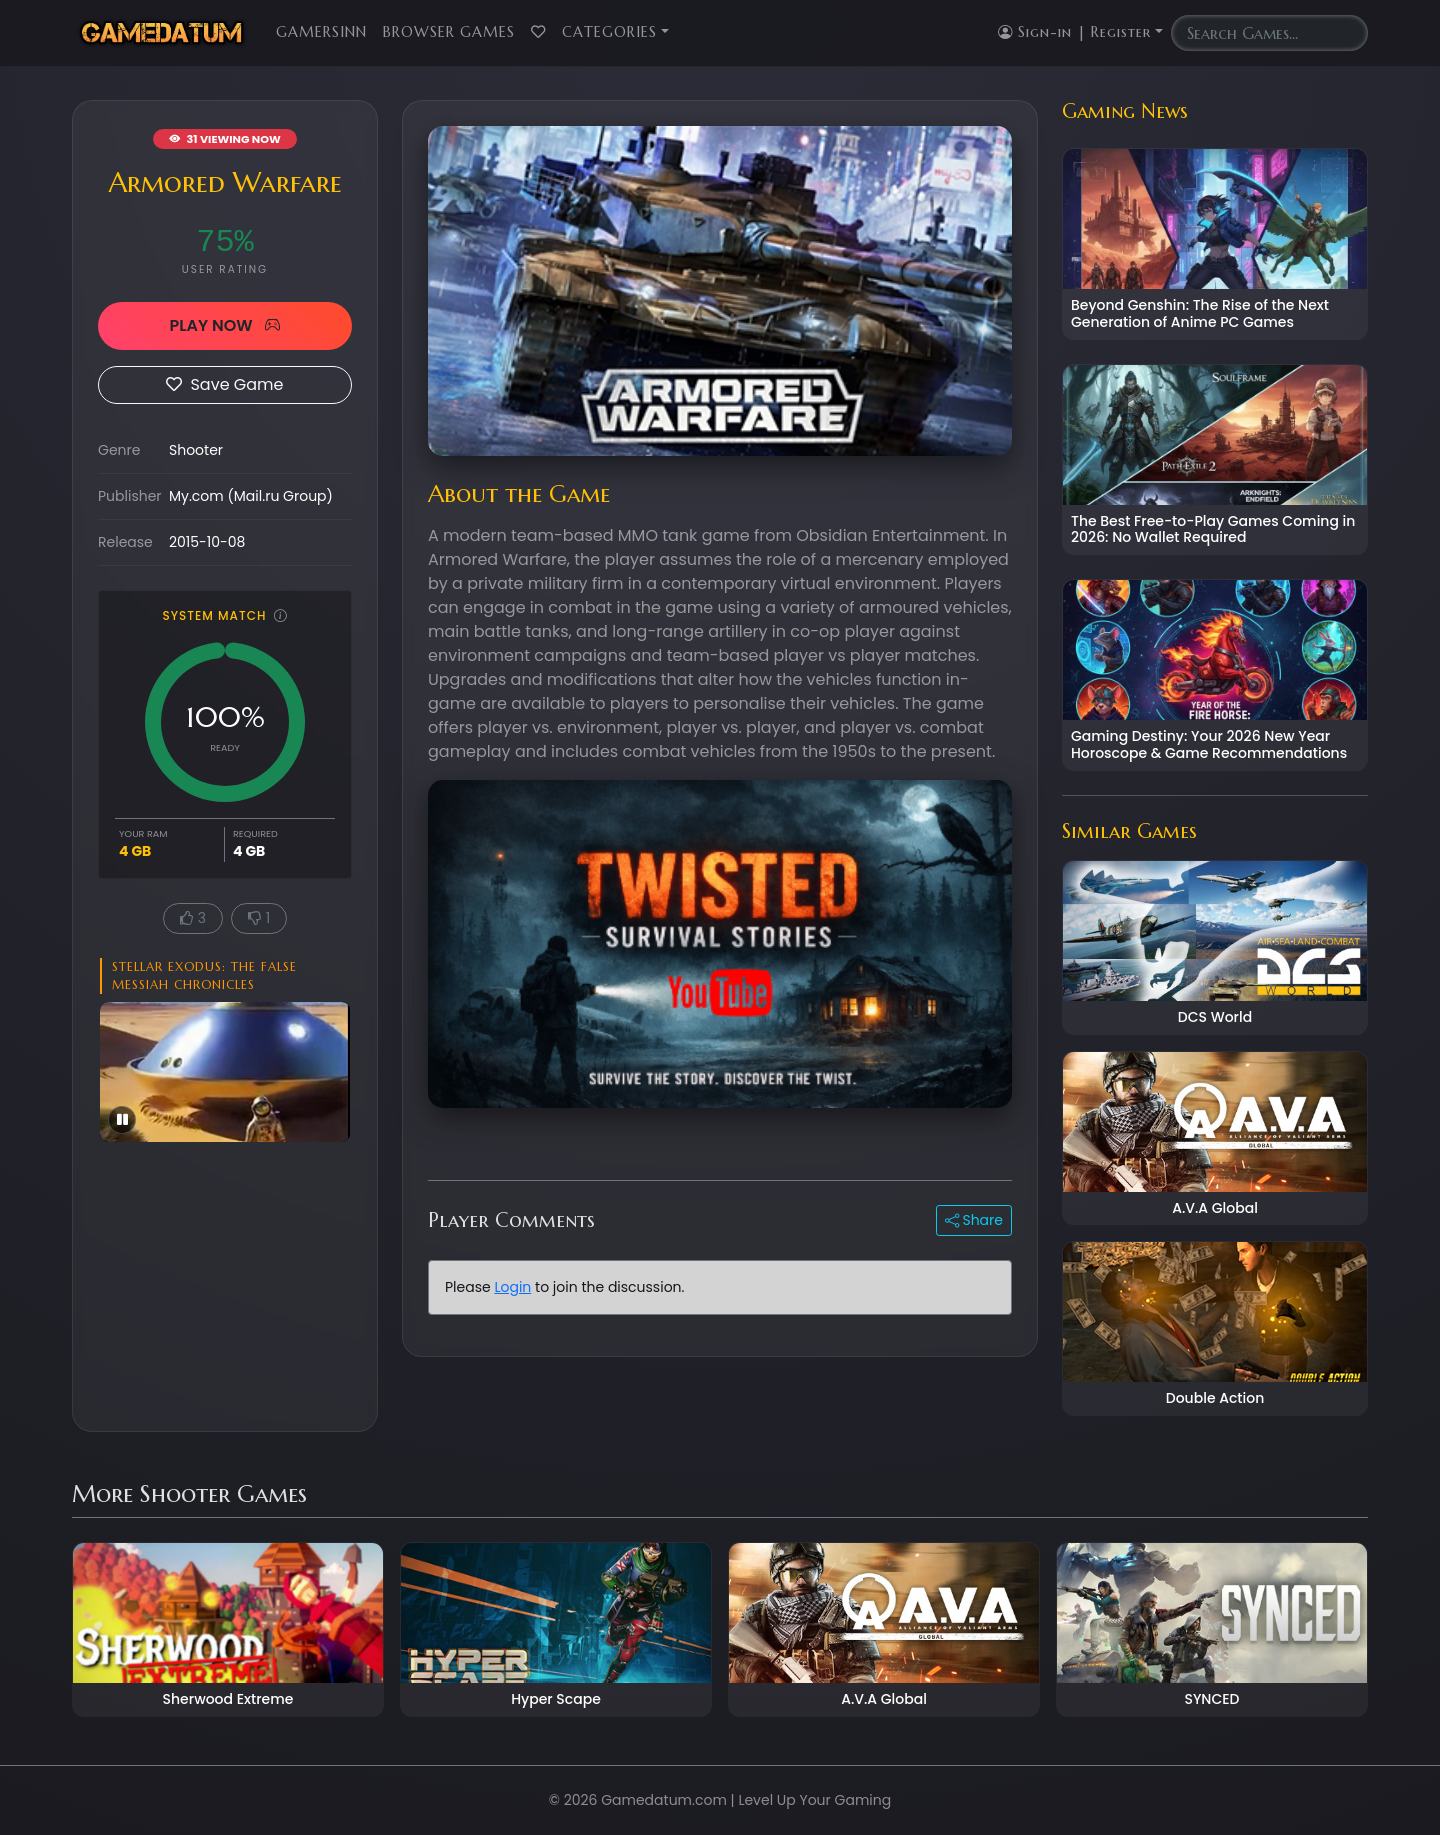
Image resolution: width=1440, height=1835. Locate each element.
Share (974, 1220)
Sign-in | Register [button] (1074, 32)
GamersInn (321, 32)
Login (512, 1287)
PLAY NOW (224, 325)
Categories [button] (609, 32)
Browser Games (449, 32)
